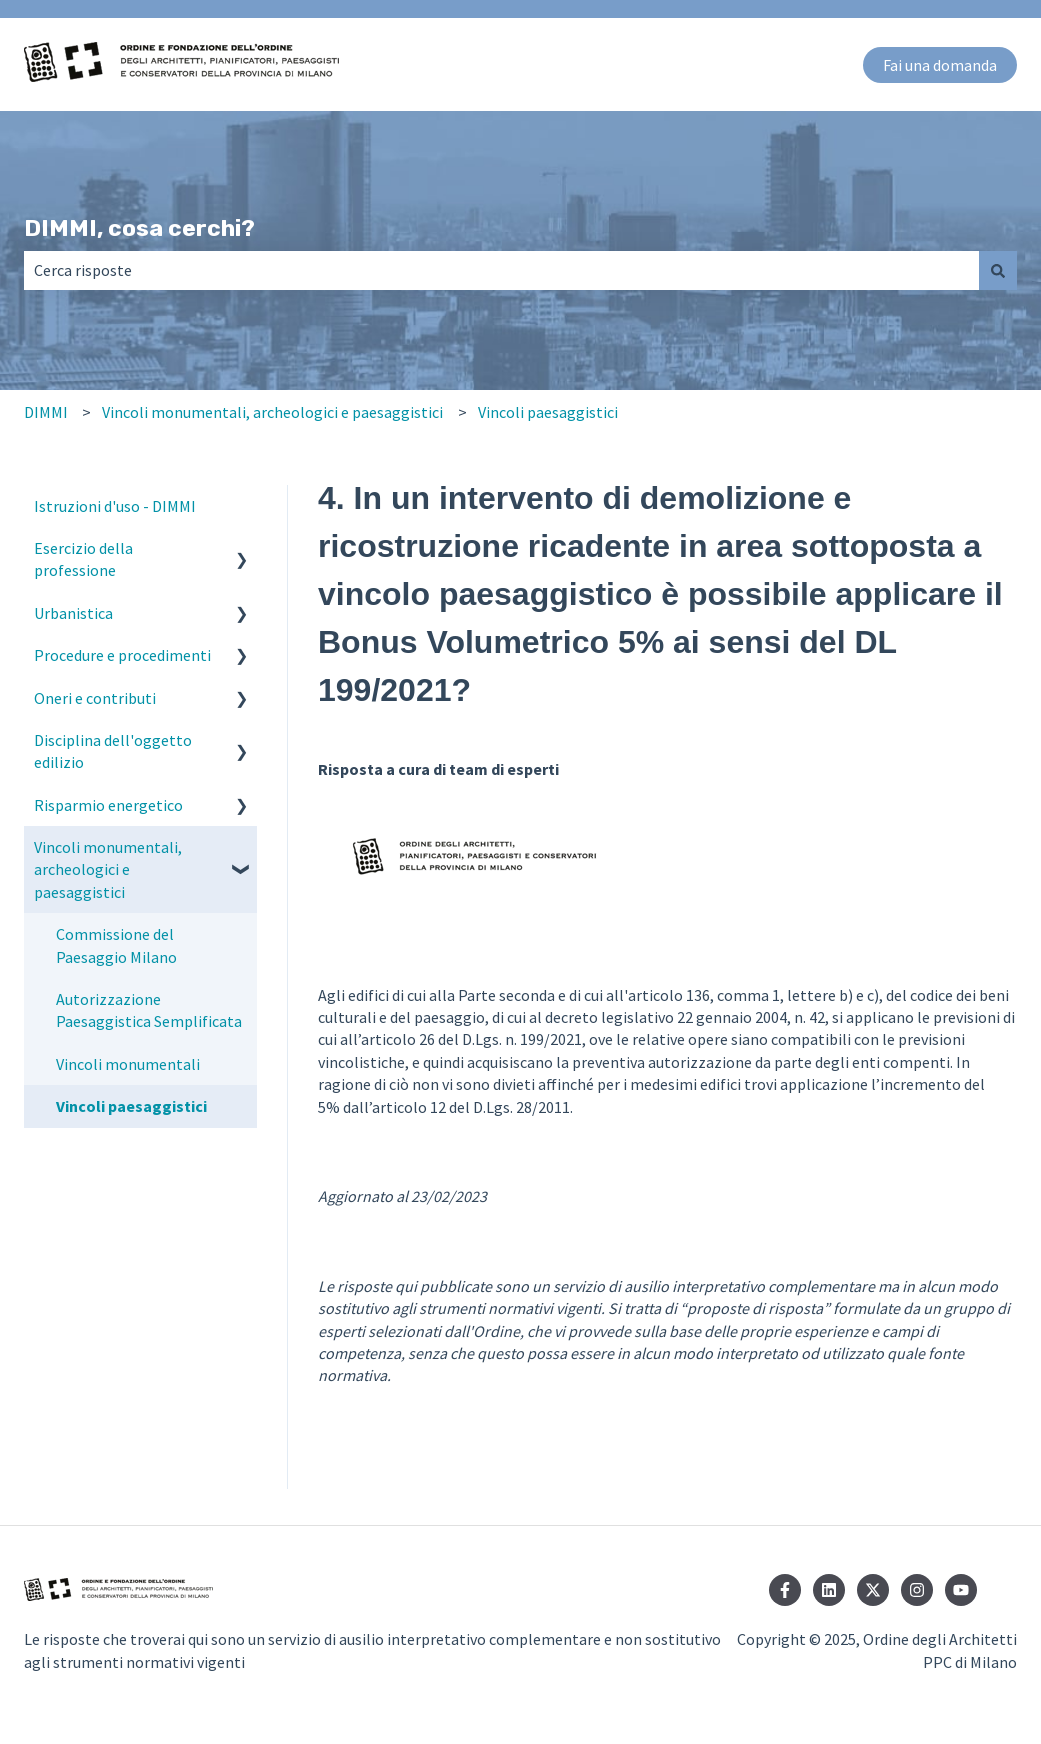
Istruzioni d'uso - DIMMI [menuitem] (115, 506)
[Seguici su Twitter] (873, 1590)
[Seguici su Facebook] (785, 1590)
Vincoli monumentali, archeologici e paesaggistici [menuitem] (108, 869)
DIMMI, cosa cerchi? (139, 228)
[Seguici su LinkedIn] (829, 1590)
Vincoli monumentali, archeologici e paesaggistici (272, 412)
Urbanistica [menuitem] (73, 613)
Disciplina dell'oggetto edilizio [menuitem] (113, 751)
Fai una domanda (940, 65)
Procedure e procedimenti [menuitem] (122, 655)
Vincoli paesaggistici (548, 412)
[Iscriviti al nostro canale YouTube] (961, 1590)
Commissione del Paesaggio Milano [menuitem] (116, 945)
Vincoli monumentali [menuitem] (128, 1064)
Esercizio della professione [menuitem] (83, 559)
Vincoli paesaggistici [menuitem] (131, 1106)
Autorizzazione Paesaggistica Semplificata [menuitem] (149, 1010)
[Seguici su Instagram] (917, 1590)
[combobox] (501, 270)
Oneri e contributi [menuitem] (95, 698)
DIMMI (46, 412)
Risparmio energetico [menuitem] (108, 805)
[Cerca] (998, 270)
